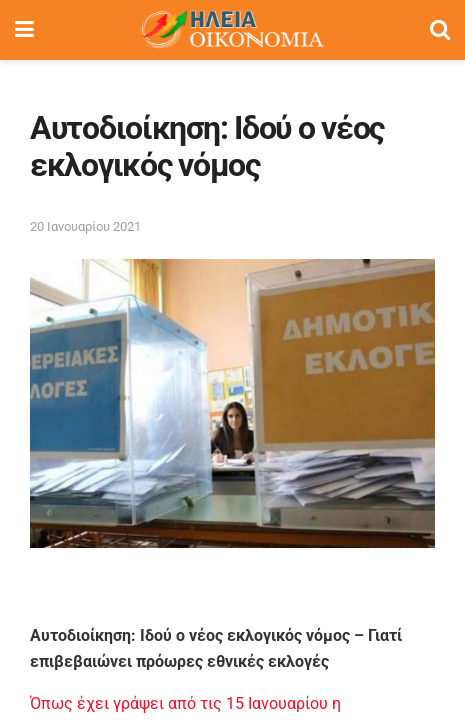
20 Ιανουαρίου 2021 (85, 226)
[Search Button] (440, 30)
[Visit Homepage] (232, 30)
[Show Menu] (24, 30)
